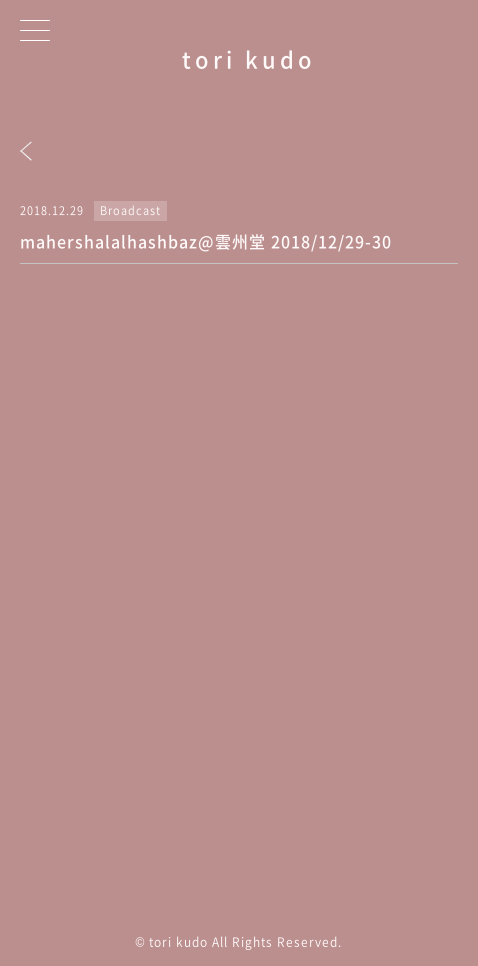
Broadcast (130, 210)
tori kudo (249, 58)
